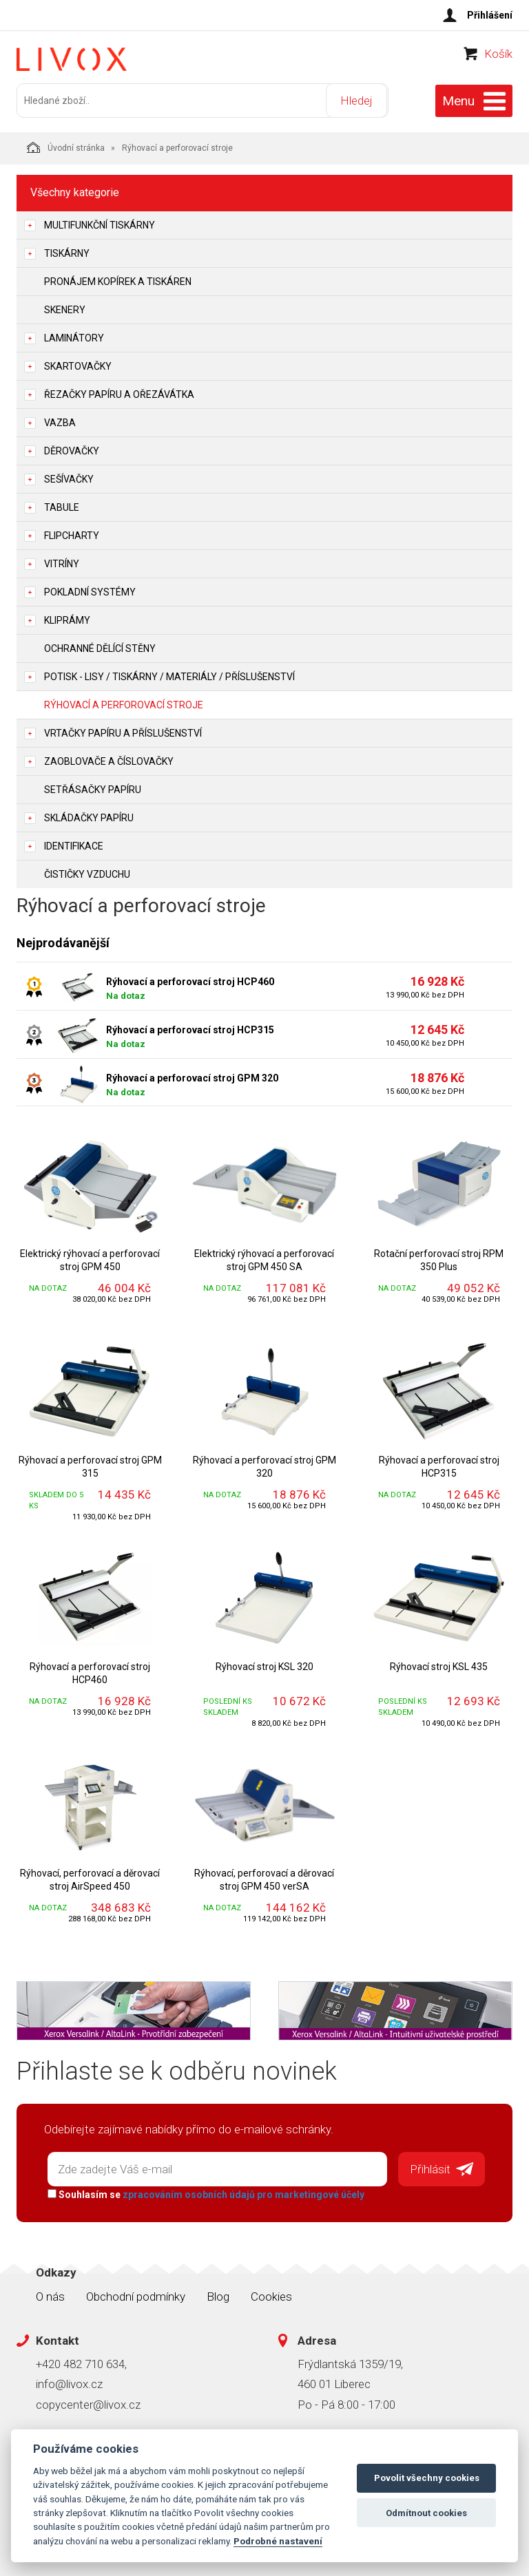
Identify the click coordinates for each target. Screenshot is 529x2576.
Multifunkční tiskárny (99, 223)
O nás (50, 2294)
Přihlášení (489, 15)
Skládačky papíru (89, 816)
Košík (498, 59)
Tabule (61, 505)
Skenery (64, 308)
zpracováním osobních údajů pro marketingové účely (242, 2192)
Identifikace (73, 844)
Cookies (271, 2294)
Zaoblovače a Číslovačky (109, 760)
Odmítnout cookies (426, 2513)
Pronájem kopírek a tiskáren (117, 280)
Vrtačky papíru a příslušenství (123, 731)
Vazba (60, 421)
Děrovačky (71, 449)
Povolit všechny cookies (426, 2478)
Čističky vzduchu (87, 872)
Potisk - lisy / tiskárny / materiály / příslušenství (169, 675)
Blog (218, 2294)
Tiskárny (67, 251)
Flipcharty (71, 534)
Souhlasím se (204, 2192)
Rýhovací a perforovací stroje (123, 703)
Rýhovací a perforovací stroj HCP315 (190, 1028)
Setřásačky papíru (92, 788)
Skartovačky (78, 364)
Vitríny (61, 562)
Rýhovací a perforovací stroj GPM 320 (192, 1076)
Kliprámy (67, 618)
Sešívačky (69, 477)
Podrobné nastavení (278, 2540)
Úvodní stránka (66, 146)
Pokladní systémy (90, 590)
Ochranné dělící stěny (100, 647)
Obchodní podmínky (135, 2294)
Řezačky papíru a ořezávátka (119, 393)
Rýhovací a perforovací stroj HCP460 (190, 980)
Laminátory (74, 336)
